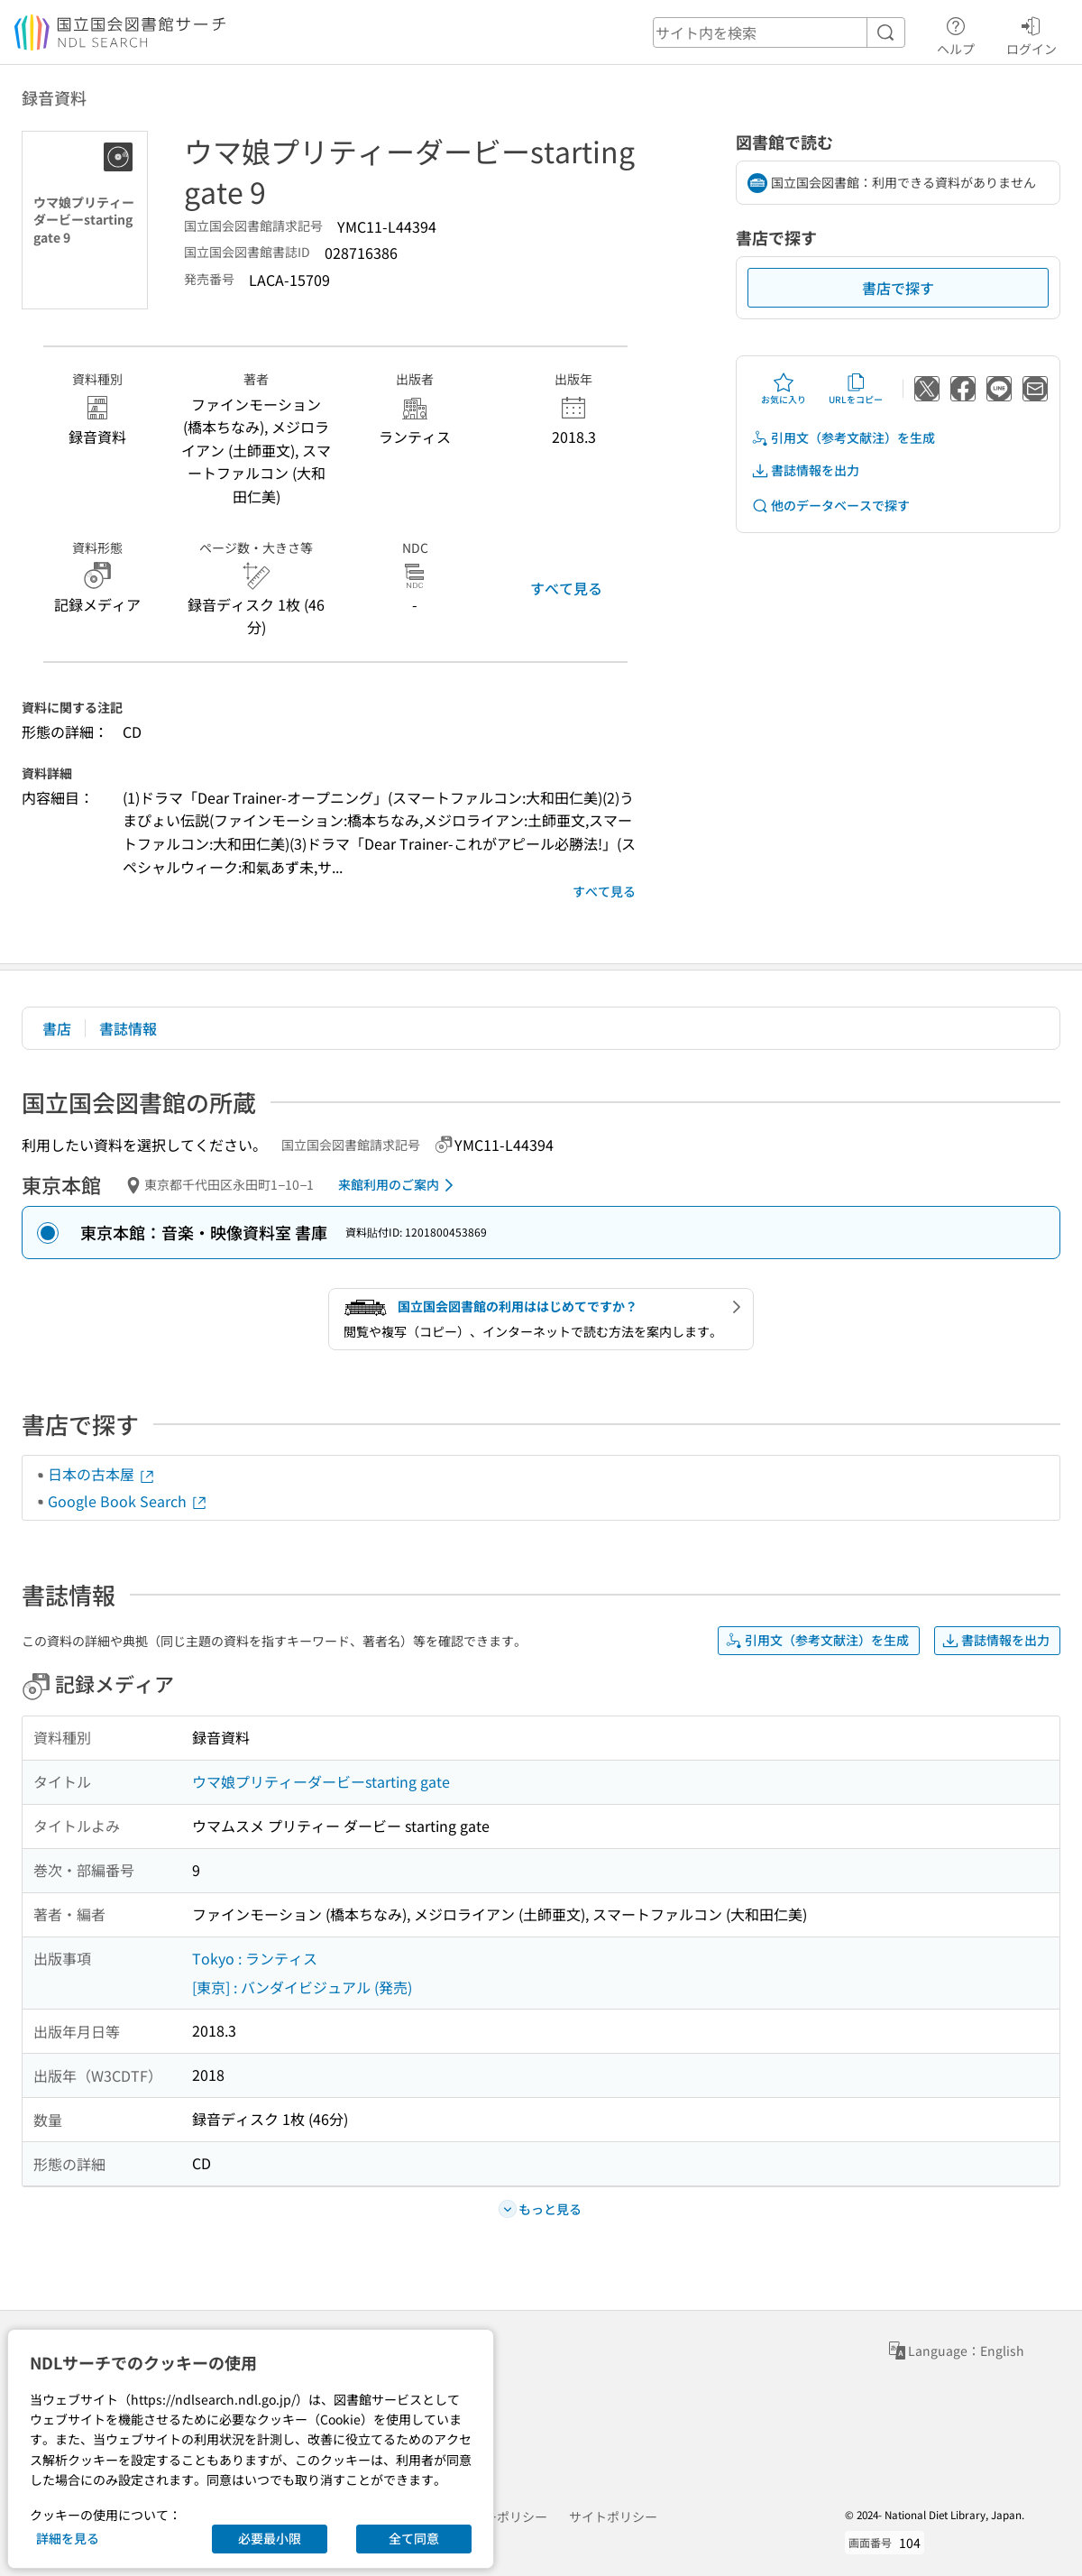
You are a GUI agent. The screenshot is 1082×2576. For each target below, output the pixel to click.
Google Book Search (128, 1501)
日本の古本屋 (102, 1474)
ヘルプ (956, 33)
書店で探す (898, 288)
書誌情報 (128, 1028)
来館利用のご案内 (399, 1185)
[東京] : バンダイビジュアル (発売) (302, 1987)
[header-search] (779, 32)
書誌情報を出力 (805, 470)
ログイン (1031, 33)
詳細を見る (67, 2538)
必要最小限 (269, 2538)
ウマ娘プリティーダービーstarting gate (321, 1781)
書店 (56, 1028)
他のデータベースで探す (830, 505)
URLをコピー (856, 389)
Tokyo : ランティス (254, 1958)
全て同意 (414, 2538)
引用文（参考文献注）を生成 (843, 437)
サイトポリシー (613, 2516)
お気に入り (783, 389)
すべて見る (566, 588)
